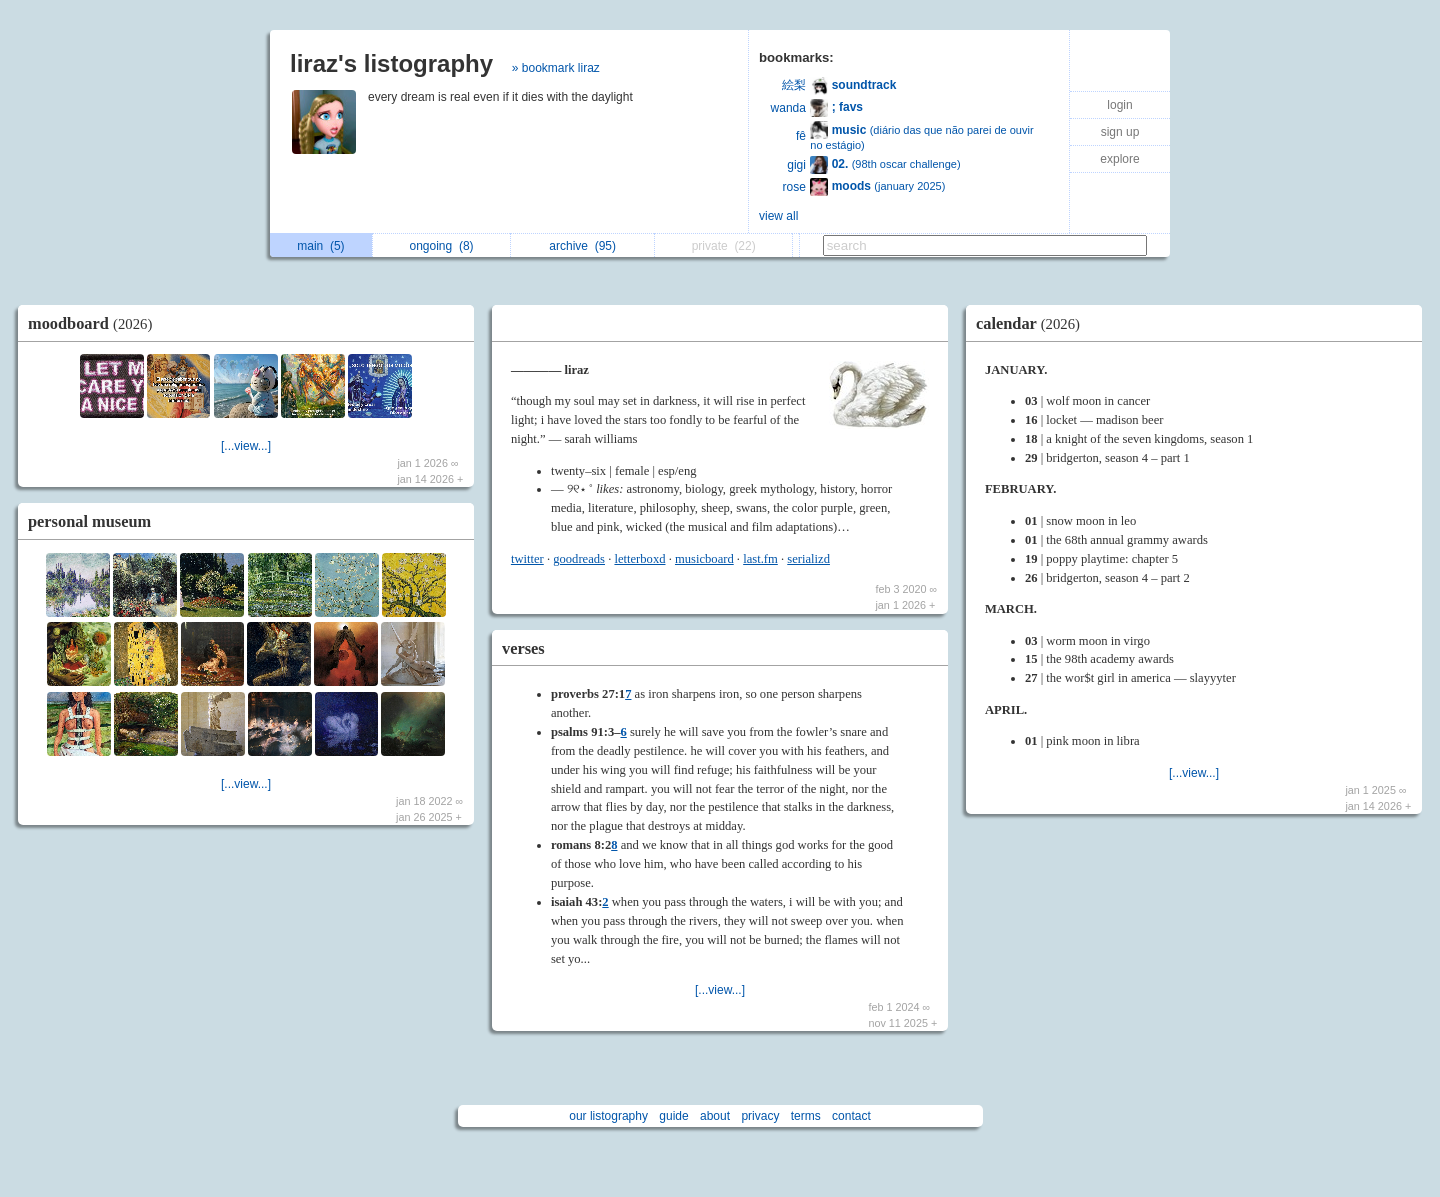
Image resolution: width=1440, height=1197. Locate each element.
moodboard (95, 323)
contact (851, 1116)
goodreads (579, 559)
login (1119, 105)
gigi (796, 165)
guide (673, 1116)
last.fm (760, 559)
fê (801, 136)
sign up (1120, 132)
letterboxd (639, 559)
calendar (1033, 323)
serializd (808, 559)
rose (794, 187)
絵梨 (794, 85)
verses (523, 648)
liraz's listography (391, 63)
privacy (760, 1116)
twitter (527, 559)
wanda (788, 108)
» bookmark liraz (556, 68)
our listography (608, 1116)
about (715, 1116)
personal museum (89, 521)
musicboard (704, 559)
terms (806, 1116)
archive (582, 246)
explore (1119, 159)
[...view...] (246, 446)
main (320, 246)
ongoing (442, 246)
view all (778, 216)
